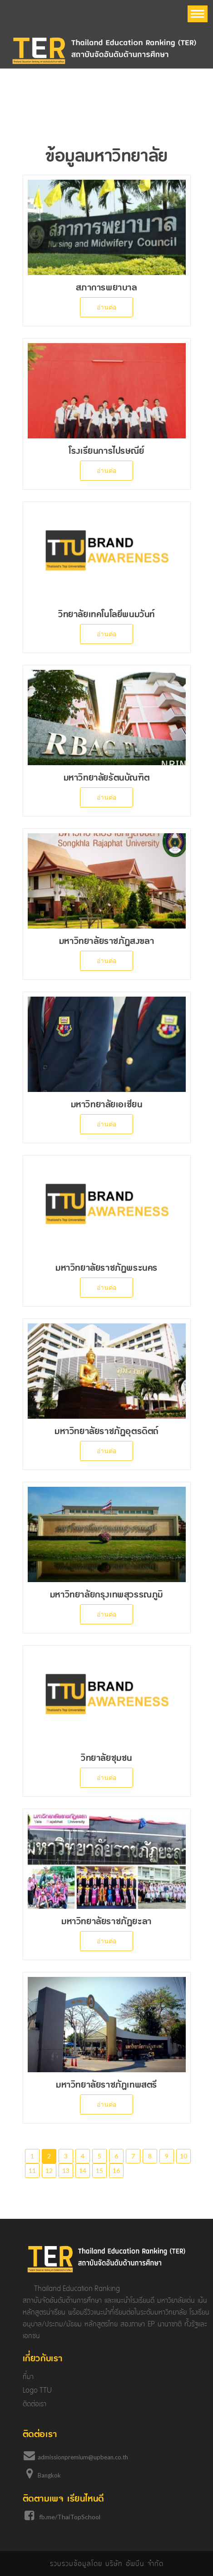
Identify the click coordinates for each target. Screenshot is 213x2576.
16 (116, 2170)
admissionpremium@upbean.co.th (83, 2457)
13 (65, 2170)
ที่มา (28, 2376)
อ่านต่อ (106, 307)
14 (82, 2170)
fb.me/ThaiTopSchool (69, 2517)
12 (49, 2170)
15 (99, 2170)
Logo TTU (37, 2390)
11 (32, 2170)
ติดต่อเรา (34, 2404)
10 (183, 2156)
